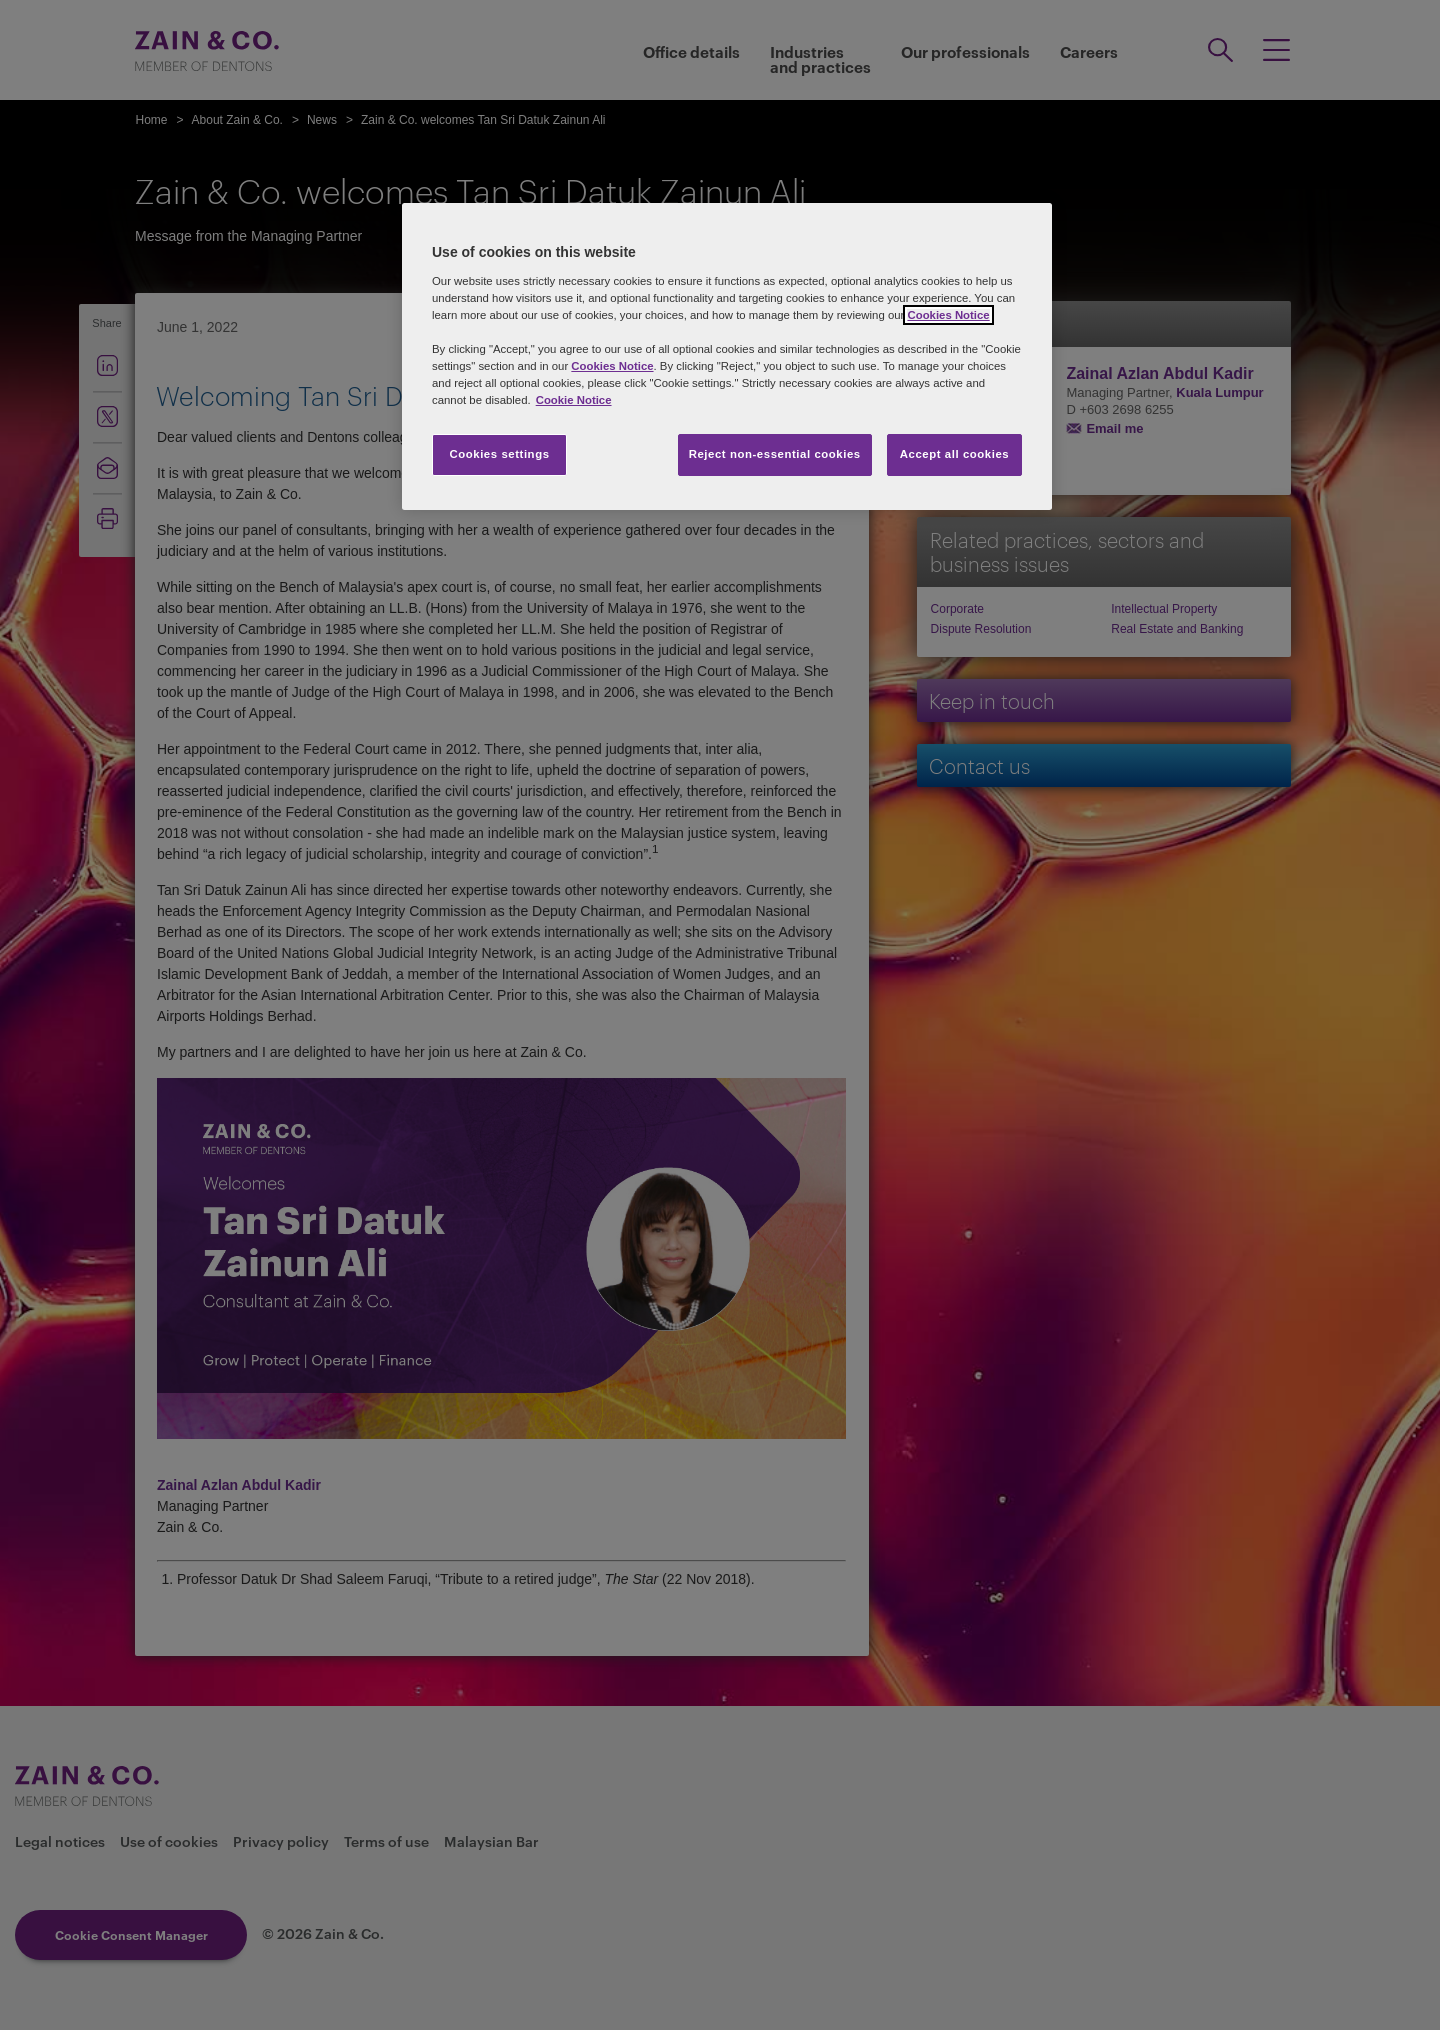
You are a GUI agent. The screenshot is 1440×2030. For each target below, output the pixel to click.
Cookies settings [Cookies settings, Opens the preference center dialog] (499, 454)
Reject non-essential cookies (775, 454)
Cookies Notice (948, 315)
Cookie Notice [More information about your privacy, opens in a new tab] (574, 400)
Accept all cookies (955, 454)
